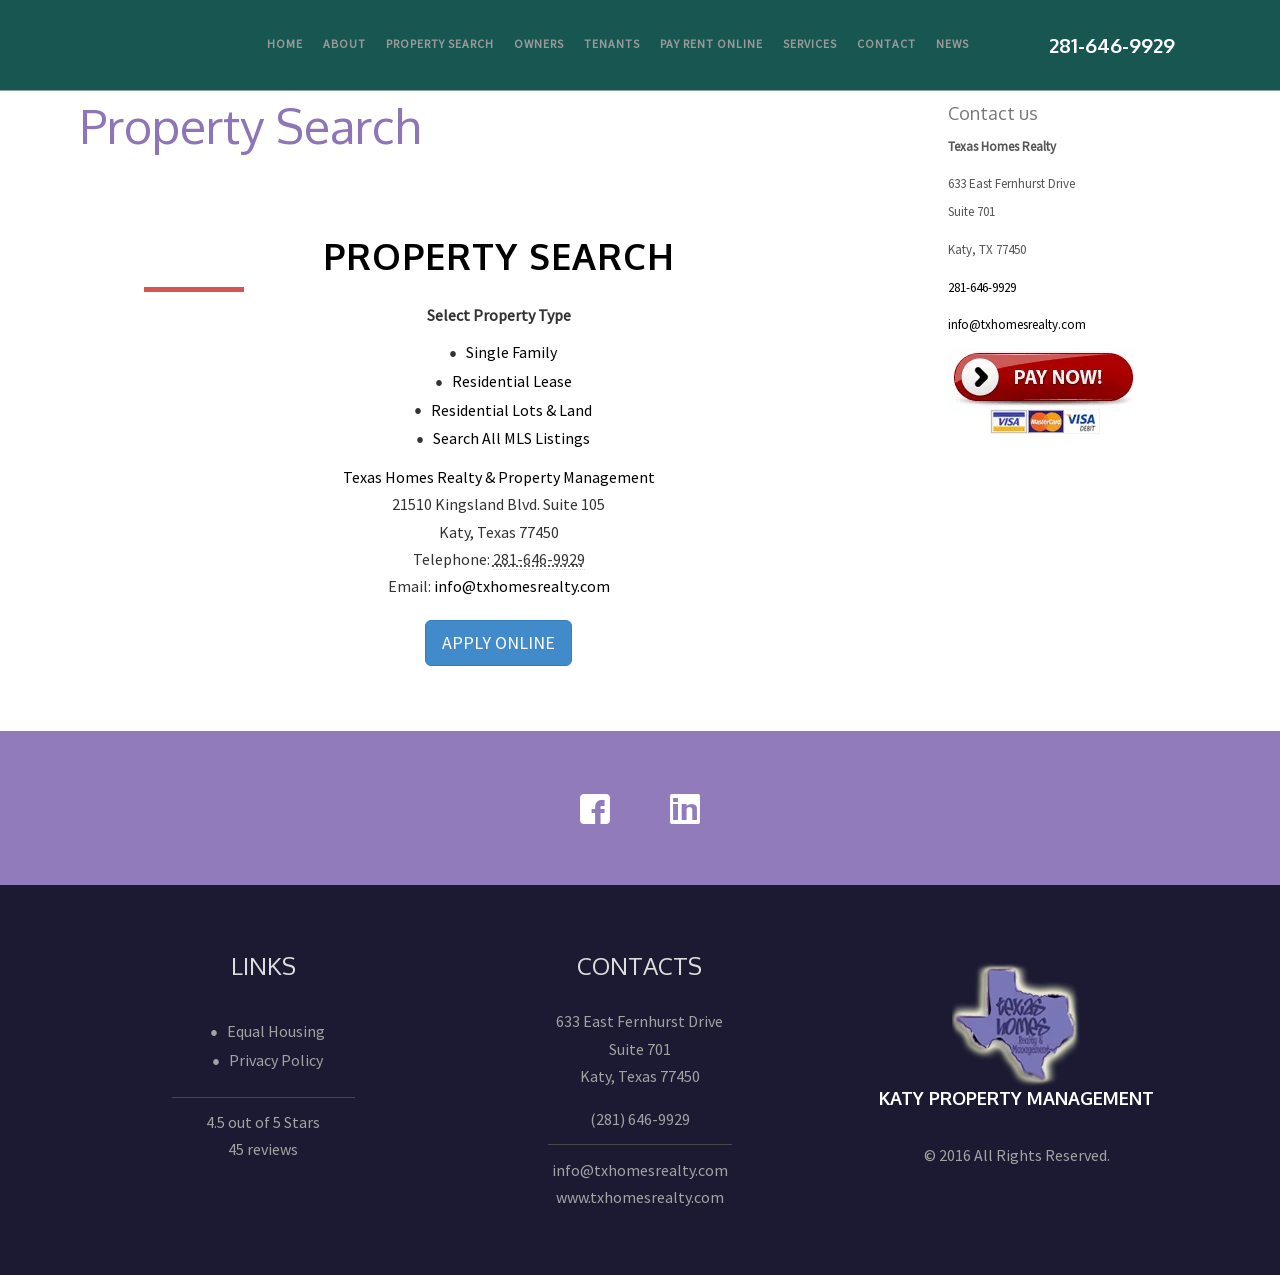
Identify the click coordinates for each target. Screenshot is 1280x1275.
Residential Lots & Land (511, 410)
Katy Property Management (1016, 1098)
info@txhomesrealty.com (522, 586)
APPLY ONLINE (498, 642)
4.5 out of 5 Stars (263, 1122)
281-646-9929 (982, 287)
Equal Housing (276, 1031)
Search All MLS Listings (511, 438)
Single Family (511, 352)
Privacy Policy (276, 1060)
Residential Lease (512, 381)
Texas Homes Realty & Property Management (499, 477)
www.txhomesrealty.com (640, 1197)
